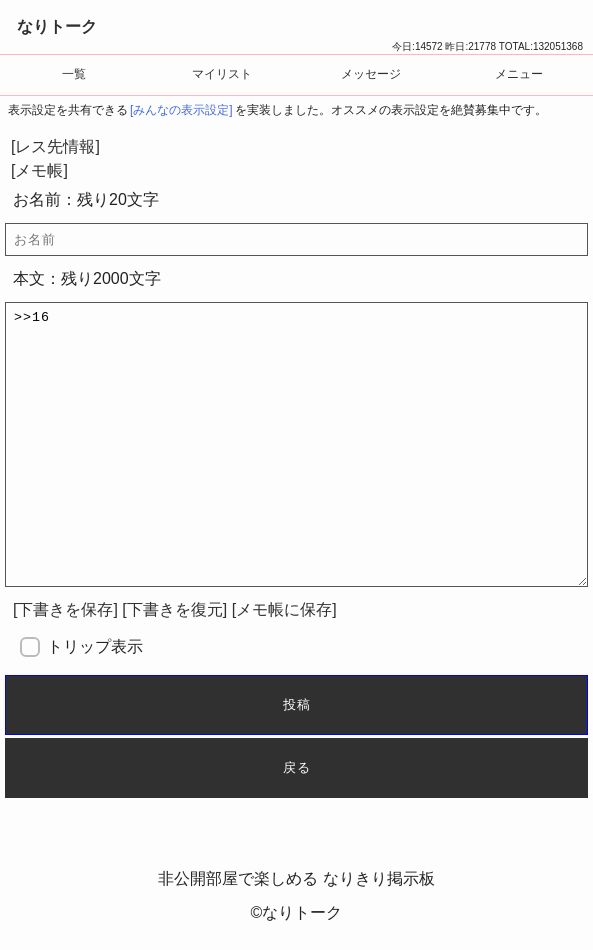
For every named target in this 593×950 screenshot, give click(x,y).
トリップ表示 (95, 646)
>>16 (296, 444)
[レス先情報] (55, 146)
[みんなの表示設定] (181, 110)
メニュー (519, 74)
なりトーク (57, 26)
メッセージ (371, 74)
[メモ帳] (39, 170)
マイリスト (222, 74)
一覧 (74, 74)
